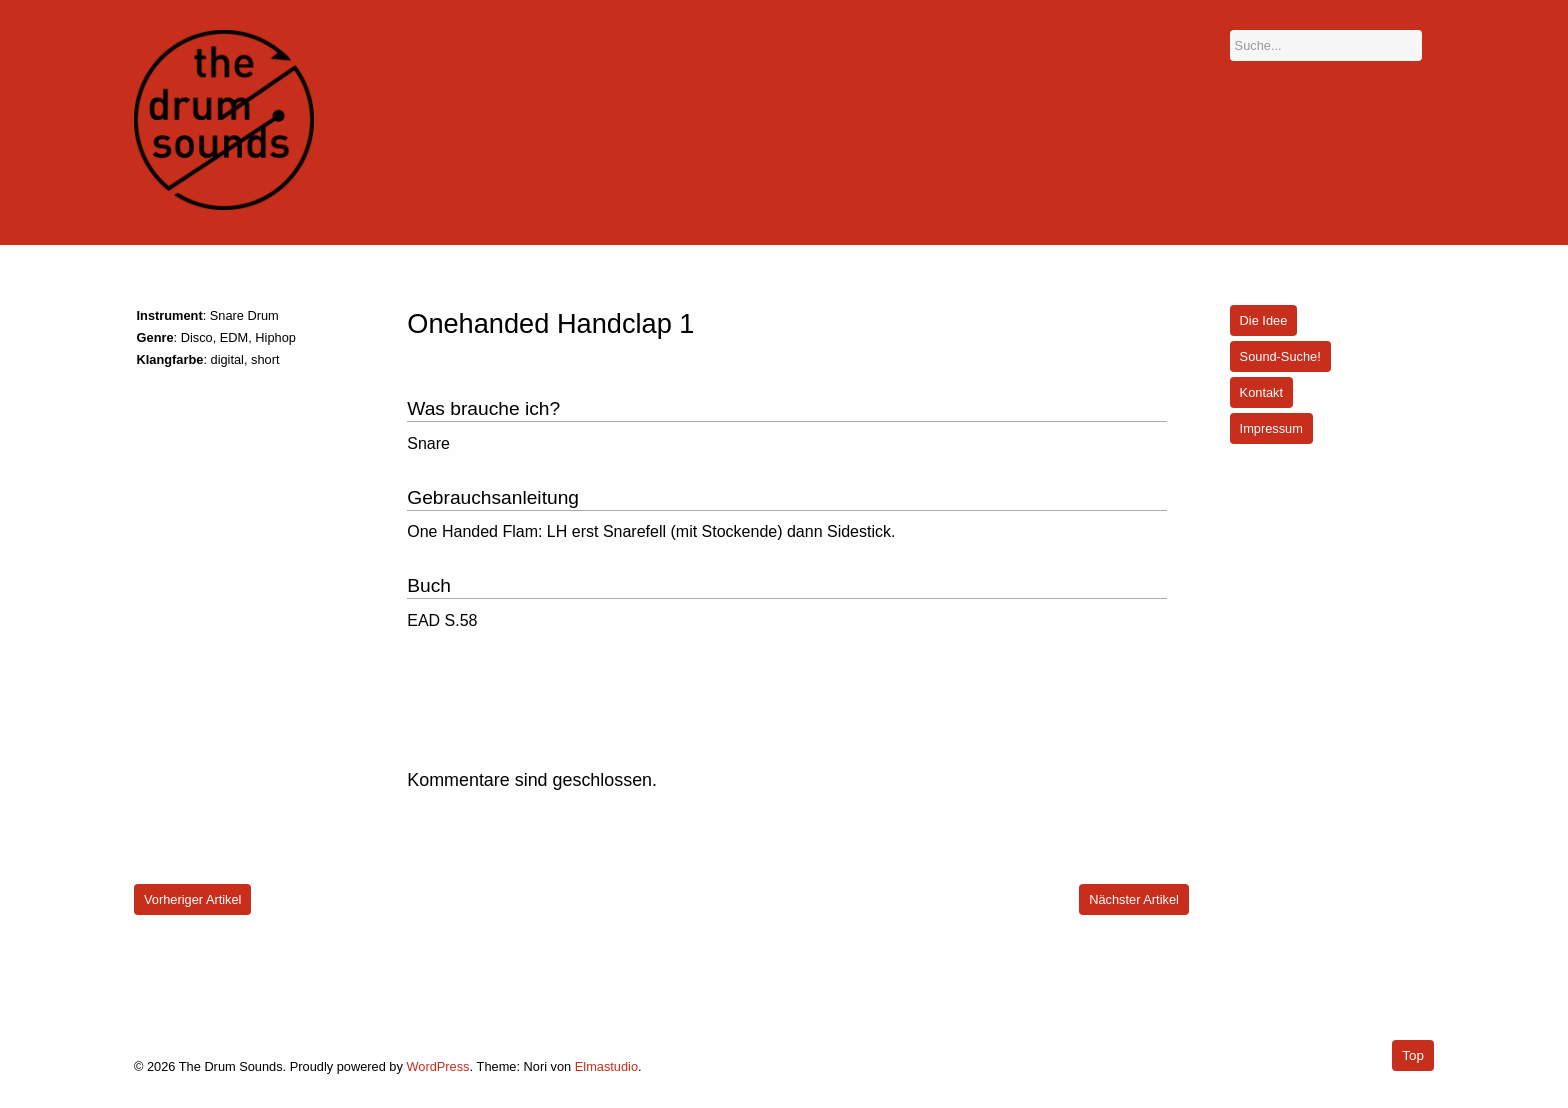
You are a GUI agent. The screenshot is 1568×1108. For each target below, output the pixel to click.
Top (1413, 1055)
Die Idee (1264, 320)
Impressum (1271, 428)
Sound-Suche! (1280, 356)
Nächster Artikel (1134, 899)
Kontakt (1261, 392)
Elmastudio (606, 1066)
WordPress (437, 1066)
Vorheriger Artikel (192, 899)
